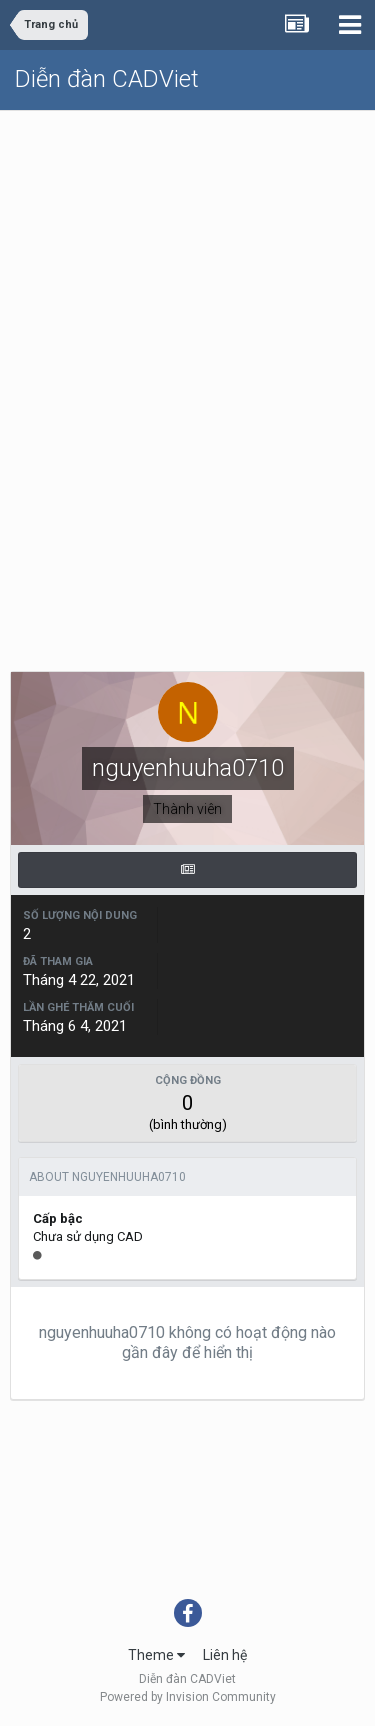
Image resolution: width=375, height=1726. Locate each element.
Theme (156, 1655)
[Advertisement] (187, 308)
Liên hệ (225, 1655)
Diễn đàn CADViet (107, 79)
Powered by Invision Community (188, 1697)
